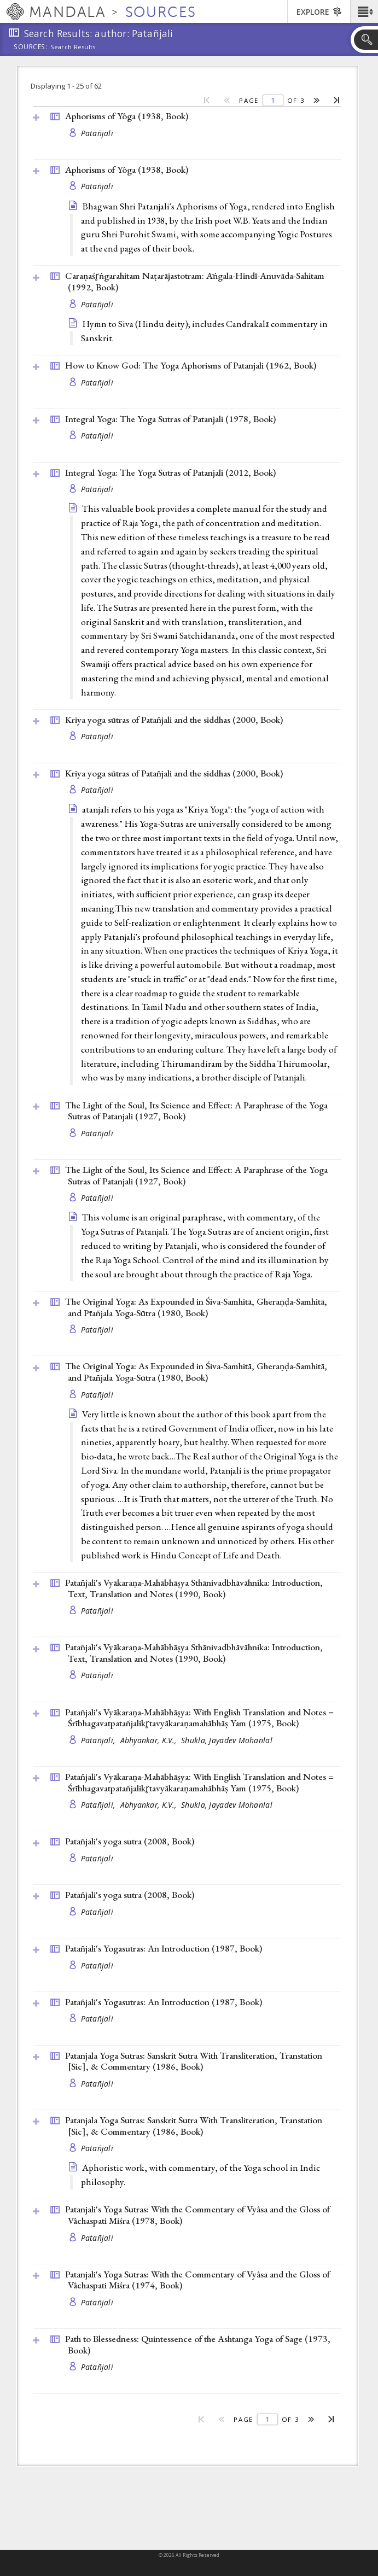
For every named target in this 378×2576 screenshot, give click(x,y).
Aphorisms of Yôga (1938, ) (126, 116)
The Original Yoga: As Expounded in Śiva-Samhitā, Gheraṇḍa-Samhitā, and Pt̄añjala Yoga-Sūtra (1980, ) (196, 1307)
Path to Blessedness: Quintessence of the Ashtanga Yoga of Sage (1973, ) (197, 2344)
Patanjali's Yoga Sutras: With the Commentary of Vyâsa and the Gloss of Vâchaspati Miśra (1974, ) (197, 2280)
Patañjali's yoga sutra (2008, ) (129, 1841)
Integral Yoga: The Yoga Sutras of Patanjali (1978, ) (170, 419)
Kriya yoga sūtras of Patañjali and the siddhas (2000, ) (174, 720)
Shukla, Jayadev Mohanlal (226, 1740)
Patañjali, (99, 1740)
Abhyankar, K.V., (149, 1740)
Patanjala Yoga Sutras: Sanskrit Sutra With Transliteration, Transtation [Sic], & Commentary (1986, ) (193, 2061)
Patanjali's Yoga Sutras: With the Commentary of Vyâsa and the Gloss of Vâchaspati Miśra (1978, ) (197, 2215)
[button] (364, 11)
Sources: (31, 47)
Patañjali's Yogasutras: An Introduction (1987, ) (163, 1948)
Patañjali (97, 133)
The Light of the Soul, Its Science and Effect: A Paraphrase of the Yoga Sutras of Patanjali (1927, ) (196, 1111)
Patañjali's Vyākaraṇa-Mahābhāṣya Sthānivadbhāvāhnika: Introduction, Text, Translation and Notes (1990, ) (194, 1588)
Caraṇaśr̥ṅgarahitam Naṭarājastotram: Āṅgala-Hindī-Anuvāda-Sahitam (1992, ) (194, 281)
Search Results (73, 47)
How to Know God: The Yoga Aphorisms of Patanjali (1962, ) (190, 365)
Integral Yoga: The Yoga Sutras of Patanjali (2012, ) (170, 472)
